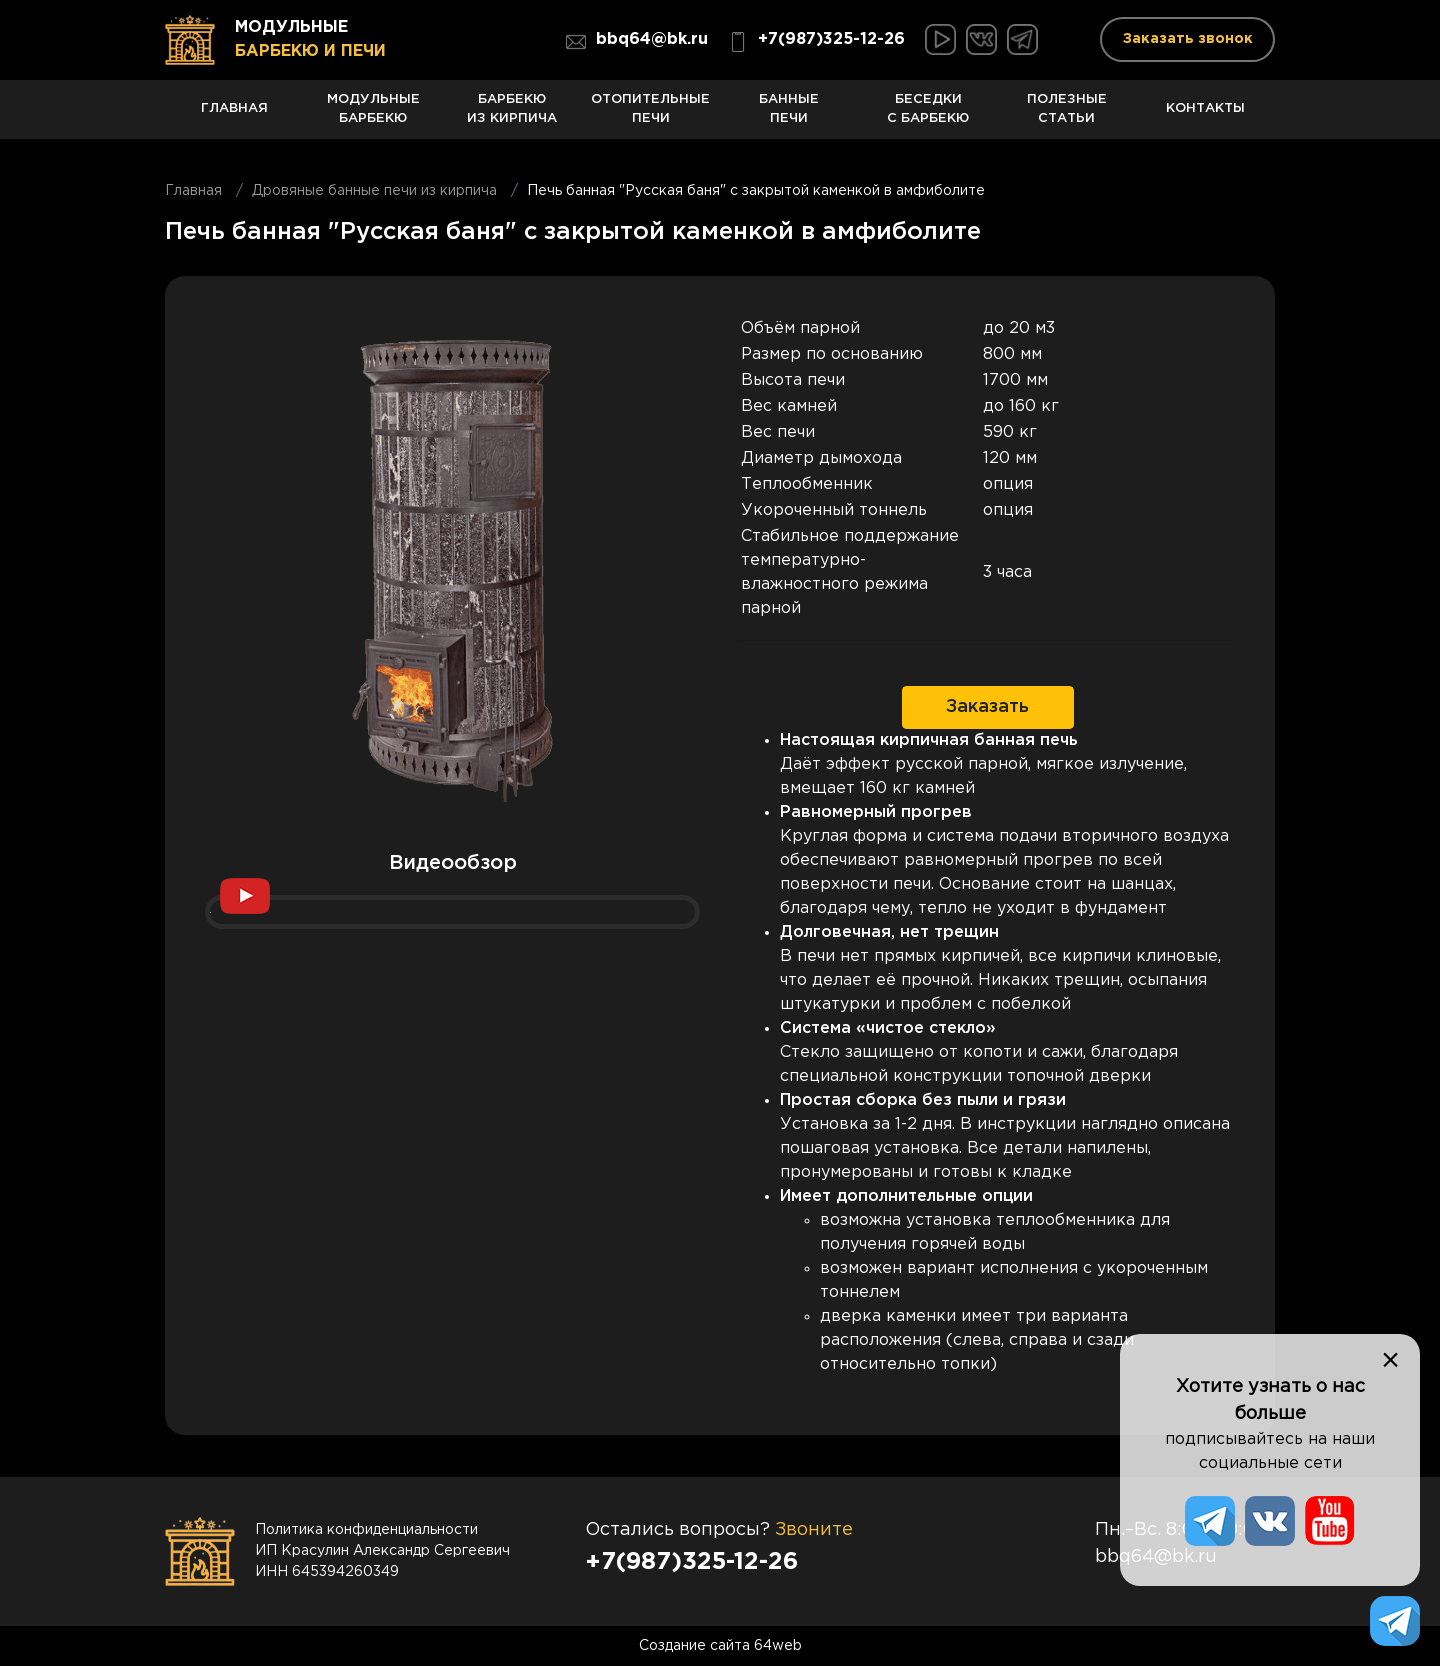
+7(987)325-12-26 (816, 42)
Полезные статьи (1067, 116)
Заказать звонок (1188, 39)
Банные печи (789, 116)
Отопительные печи (650, 116)
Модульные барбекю (373, 116)
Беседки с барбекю (928, 116)
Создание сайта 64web (720, 1646)
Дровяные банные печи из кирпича (374, 191)
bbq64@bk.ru (637, 42)
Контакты (1205, 120)
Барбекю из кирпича (512, 116)
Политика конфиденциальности (366, 1530)
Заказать (987, 707)
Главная (234, 120)
